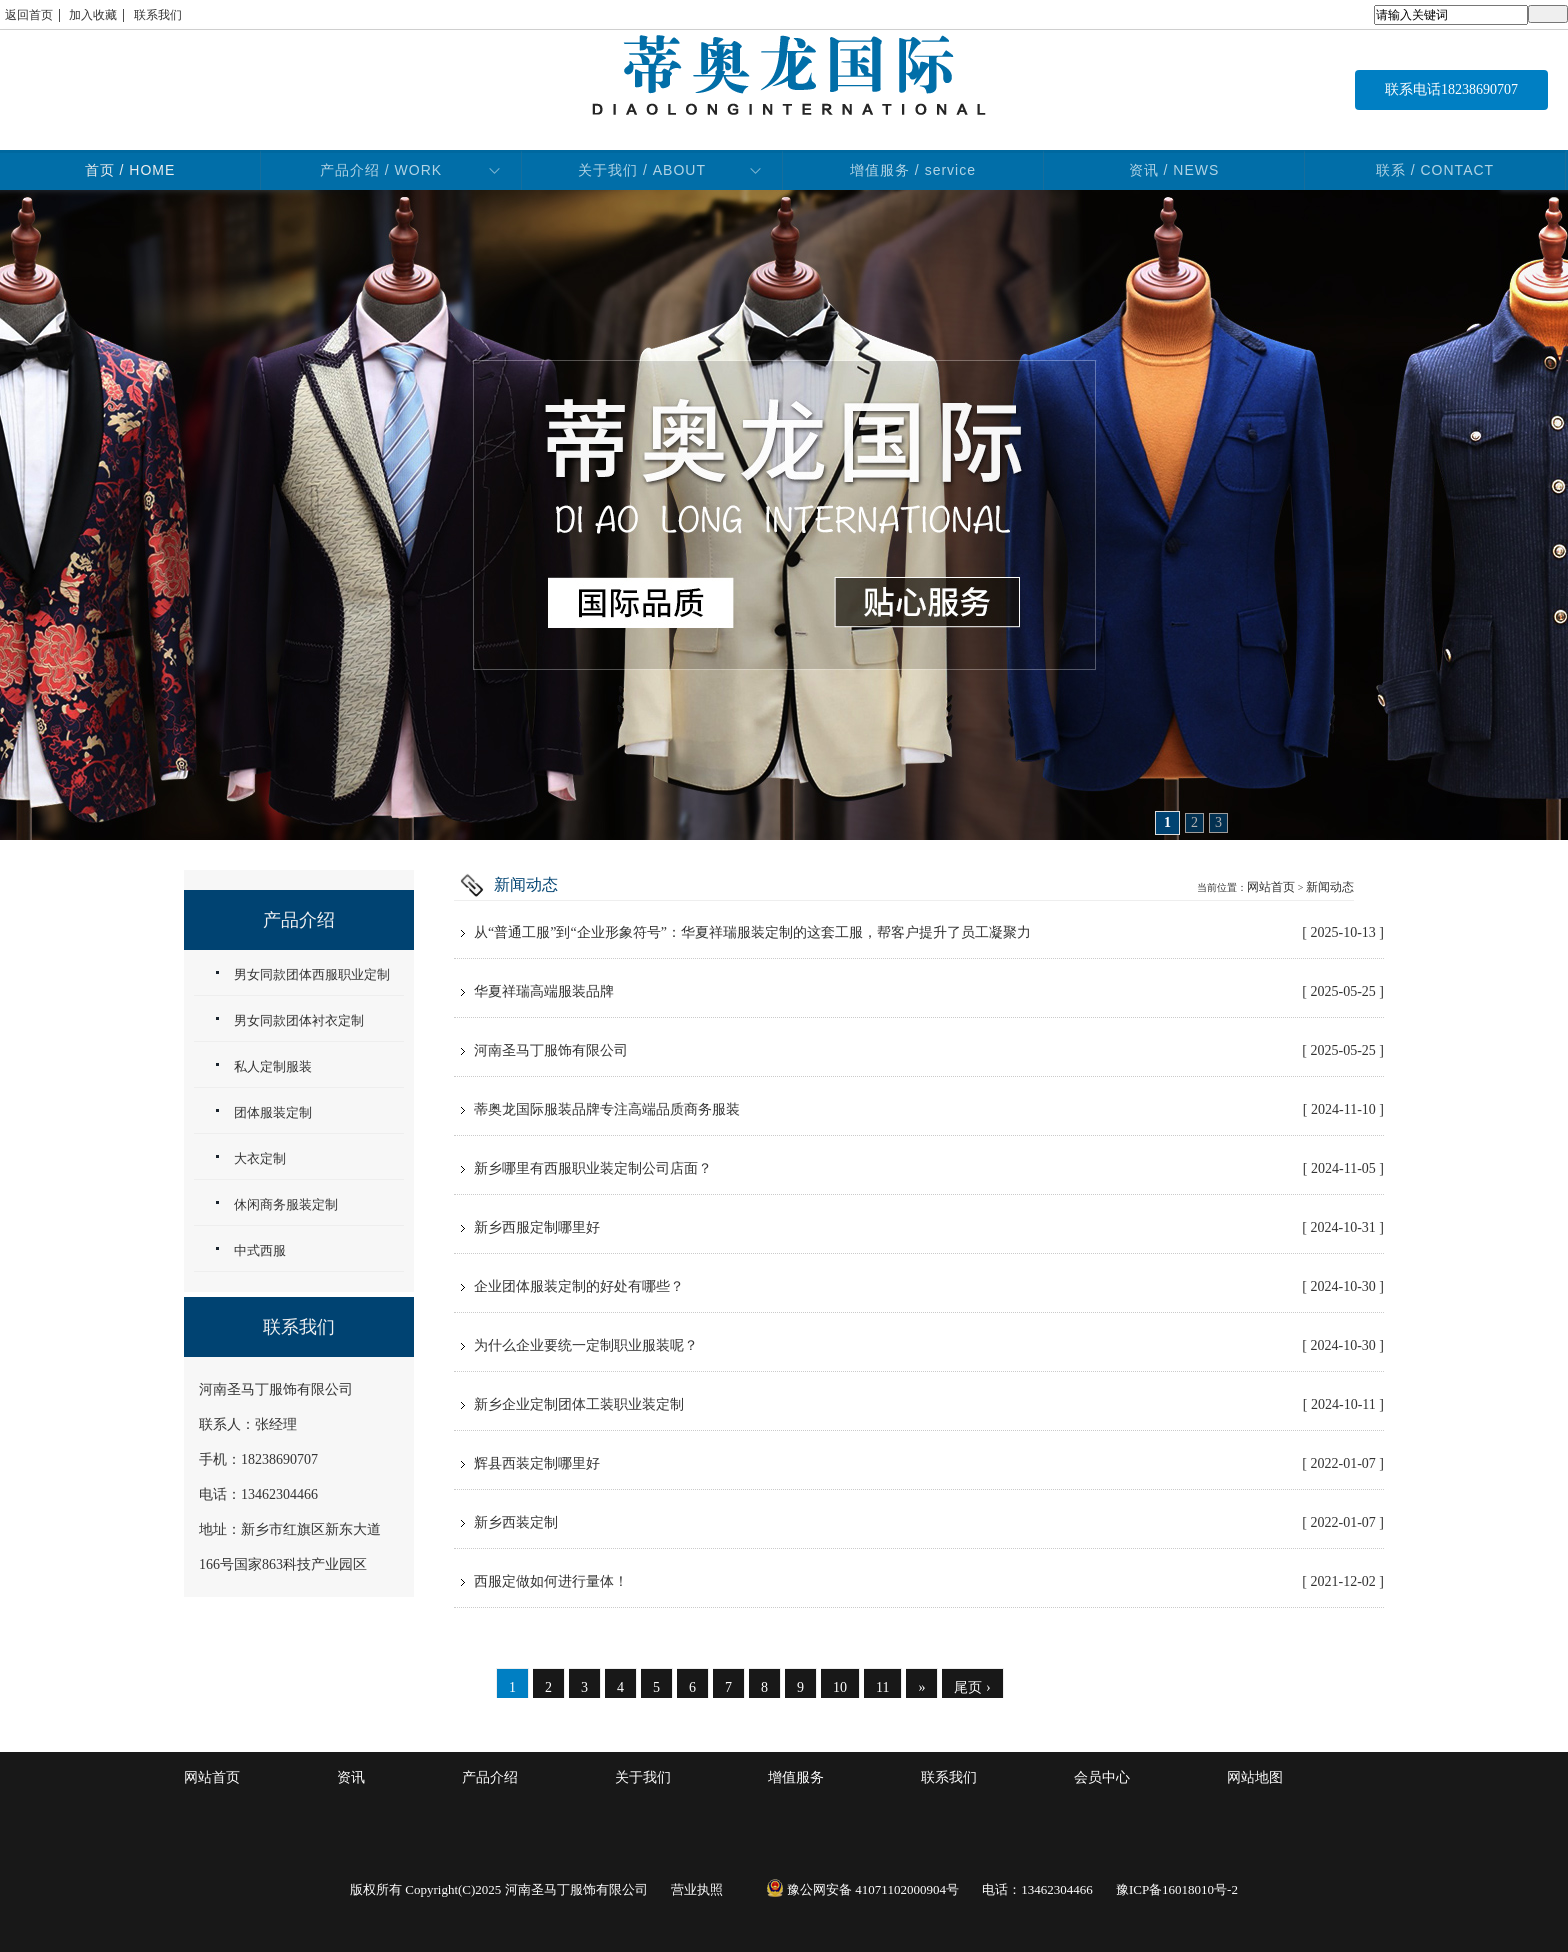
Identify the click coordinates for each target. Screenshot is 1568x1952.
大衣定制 (260, 1158)
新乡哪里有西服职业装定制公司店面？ (929, 1169)
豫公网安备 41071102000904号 (862, 1889)
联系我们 (158, 15)
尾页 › (972, 1687)
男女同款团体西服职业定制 (312, 974)
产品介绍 (490, 1777)
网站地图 (1255, 1777)
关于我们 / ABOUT (642, 170)
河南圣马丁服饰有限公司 (929, 1051)
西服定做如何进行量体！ (929, 1582)
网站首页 (1271, 887)
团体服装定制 (273, 1112)
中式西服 (260, 1250)
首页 (130, 170)
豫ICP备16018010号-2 (1177, 1889)
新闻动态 (1330, 887)
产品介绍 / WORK (381, 170)
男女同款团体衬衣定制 (299, 1020)
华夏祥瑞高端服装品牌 (929, 992)
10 (840, 1687)
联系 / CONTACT (1435, 170)
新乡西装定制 (929, 1523)
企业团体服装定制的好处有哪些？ (929, 1287)
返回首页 (29, 15)
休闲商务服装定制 (286, 1204)
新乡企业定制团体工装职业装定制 (929, 1405)
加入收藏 (93, 15)
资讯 (351, 1777)
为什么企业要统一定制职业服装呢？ (929, 1346)
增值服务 (796, 1777)
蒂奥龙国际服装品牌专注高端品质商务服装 (929, 1110)
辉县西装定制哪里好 (929, 1464)
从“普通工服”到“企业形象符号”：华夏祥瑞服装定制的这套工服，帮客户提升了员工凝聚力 (929, 933)
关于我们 (643, 1777)
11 (882, 1687)
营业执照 (697, 1889)
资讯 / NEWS (1174, 170)
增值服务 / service (913, 170)
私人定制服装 (273, 1066)
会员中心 (1102, 1777)
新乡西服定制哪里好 (929, 1228)
